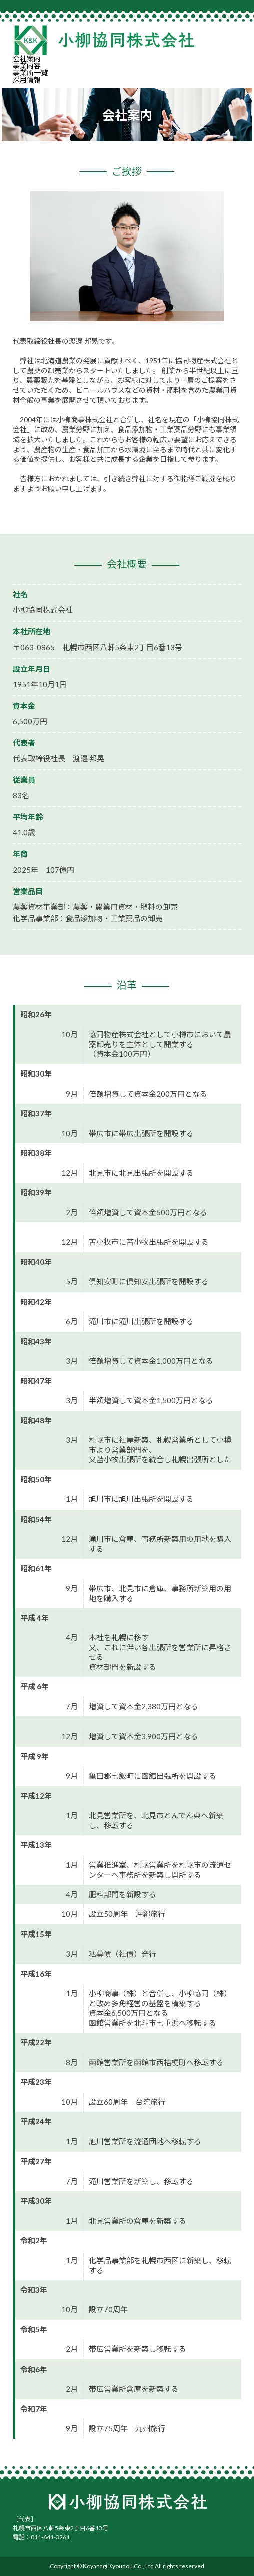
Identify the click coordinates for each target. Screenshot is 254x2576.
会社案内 (27, 58)
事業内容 (27, 65)
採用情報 (27, 79)
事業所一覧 (30, 72)
